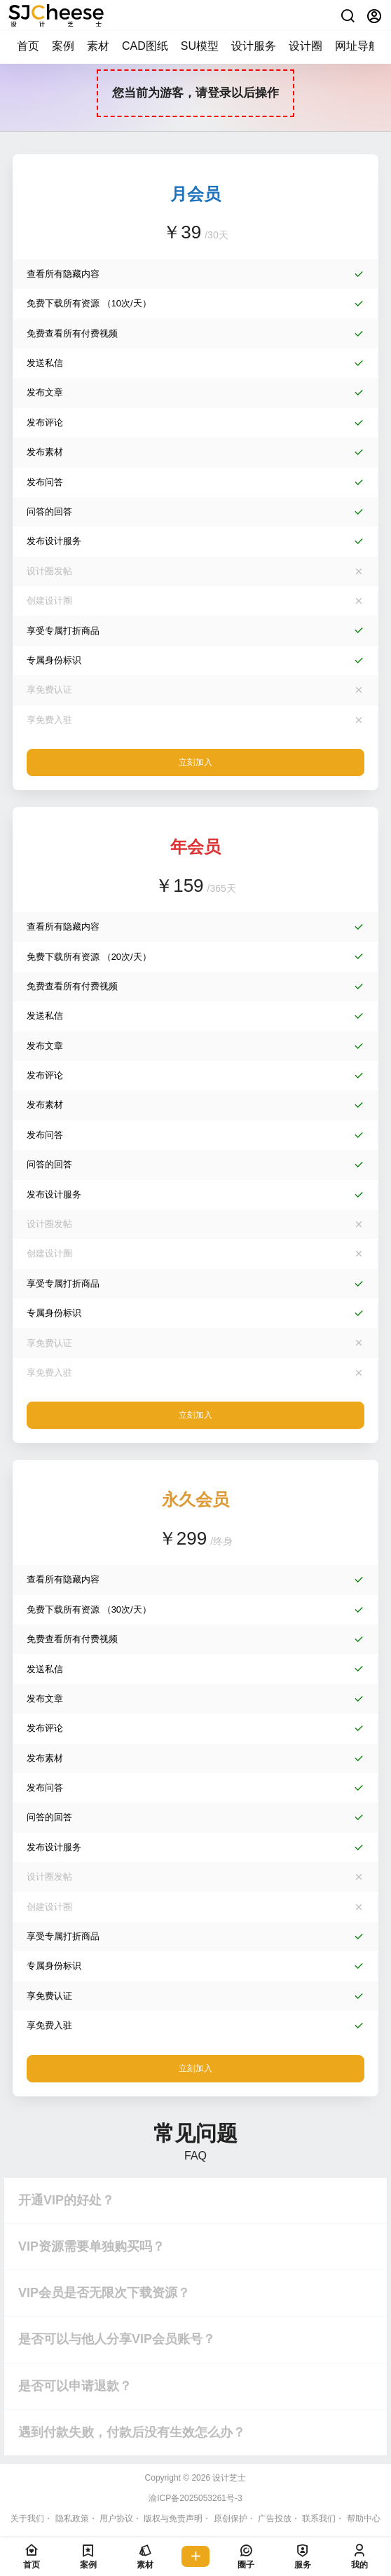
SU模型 (200, 46)
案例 (63, 46)
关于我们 (27, 2518)
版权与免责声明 (173, 2518)
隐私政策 (72, 2518)
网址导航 (357, 46)
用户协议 (116, 2518)
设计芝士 (228, 2478)
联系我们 (319, 2518)
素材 (98, 46)
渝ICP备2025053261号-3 (195, 2498)
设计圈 (305, 46)
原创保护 (230, 2518)
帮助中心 (363, 2518)
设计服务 (253, 46)
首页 (28, 46)
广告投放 (274, 2518)
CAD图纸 (145, 46)
